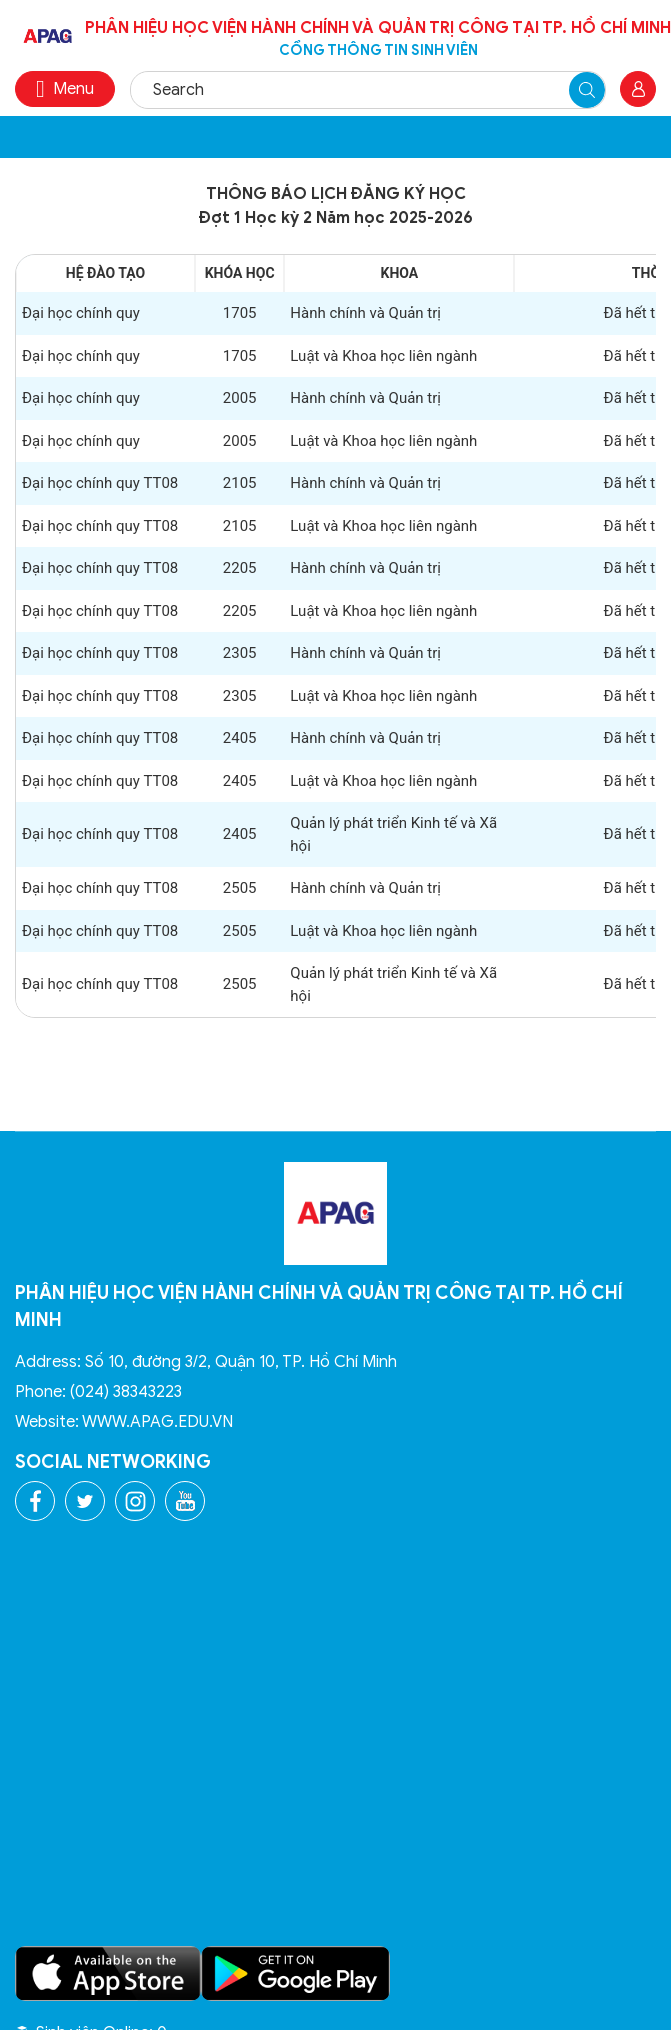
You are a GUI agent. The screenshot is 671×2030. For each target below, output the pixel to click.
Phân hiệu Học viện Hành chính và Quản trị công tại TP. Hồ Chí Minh (378, 39)
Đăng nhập (638, 89)
